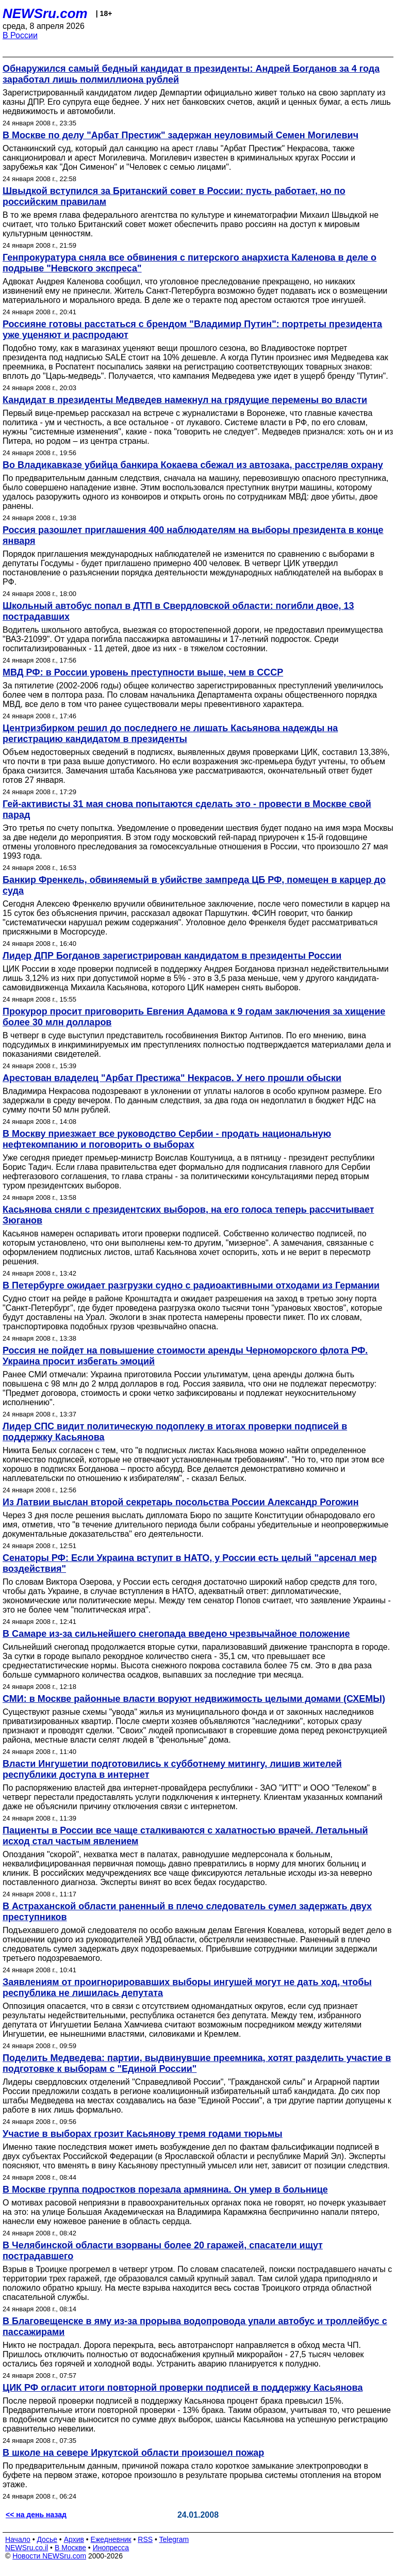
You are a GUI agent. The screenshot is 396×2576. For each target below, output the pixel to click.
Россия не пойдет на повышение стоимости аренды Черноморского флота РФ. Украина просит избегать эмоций (185, 1355)
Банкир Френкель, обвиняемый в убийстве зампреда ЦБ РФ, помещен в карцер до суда (194, 885)
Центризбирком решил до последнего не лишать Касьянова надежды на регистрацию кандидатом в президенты (170, 733)
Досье (47, 2539)
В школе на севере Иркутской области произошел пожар (133, 2453)
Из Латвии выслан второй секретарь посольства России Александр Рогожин (181, 1502)
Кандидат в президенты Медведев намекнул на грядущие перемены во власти (185, 400)
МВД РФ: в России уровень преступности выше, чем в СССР (143, 672)
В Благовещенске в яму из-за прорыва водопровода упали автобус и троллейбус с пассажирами (195, 2326)
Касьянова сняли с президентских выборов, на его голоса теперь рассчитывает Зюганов (188, 1215)
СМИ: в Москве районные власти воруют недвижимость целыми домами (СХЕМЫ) (194, 1699)
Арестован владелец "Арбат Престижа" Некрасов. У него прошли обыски (172, 1078)
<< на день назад (36, 2514)
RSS (145, 2539)
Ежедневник (111, 2539)
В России (20, 35)
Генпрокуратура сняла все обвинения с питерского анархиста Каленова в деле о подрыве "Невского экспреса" (189, 262)
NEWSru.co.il (26, 2547)
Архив (74, 2539)
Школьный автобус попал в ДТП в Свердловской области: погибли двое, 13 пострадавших (178, 611)
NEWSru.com (45, 13)
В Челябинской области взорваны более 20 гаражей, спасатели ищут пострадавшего (163, 2250)
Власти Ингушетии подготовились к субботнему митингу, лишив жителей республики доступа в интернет (172, 1769)
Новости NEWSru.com (49, 2556)
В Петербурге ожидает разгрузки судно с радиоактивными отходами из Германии (191, 1285)
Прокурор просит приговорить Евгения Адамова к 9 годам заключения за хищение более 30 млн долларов (194, 1016)
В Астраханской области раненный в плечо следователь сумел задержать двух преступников (187, 1911)
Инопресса (111, 2547)
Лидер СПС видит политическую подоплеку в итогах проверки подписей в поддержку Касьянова (175, 1431)
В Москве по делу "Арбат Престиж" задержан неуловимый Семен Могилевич (180, 135)
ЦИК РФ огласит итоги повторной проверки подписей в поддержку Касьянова (182, 2387)
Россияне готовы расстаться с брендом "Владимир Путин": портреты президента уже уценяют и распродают (192, 329)
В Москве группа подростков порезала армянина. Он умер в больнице (165, 2189)
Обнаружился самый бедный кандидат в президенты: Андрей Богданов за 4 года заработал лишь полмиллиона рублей (191, 74)
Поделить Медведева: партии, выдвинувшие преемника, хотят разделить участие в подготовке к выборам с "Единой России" (197, 2063)
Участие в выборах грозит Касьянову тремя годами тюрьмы (143, 2134)
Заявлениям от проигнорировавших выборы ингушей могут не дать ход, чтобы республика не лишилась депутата (187, 1987)
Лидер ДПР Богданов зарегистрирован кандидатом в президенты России (172, 956)
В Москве (70, 2547)
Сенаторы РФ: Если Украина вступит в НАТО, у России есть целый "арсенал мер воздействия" (190, 1563)
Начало (17, 2539)
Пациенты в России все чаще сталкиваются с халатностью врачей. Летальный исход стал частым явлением (185, 1835)
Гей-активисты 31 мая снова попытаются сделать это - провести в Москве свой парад (187, 809)
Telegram (174, 2539)
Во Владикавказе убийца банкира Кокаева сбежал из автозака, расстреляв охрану (193, 465)
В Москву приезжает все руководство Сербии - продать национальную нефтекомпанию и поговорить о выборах (167, 1139)
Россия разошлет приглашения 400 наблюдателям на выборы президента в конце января (193, 535)
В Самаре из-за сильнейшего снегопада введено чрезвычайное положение (176, 1634)
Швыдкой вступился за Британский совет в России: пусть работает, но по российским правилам (174, 196)
